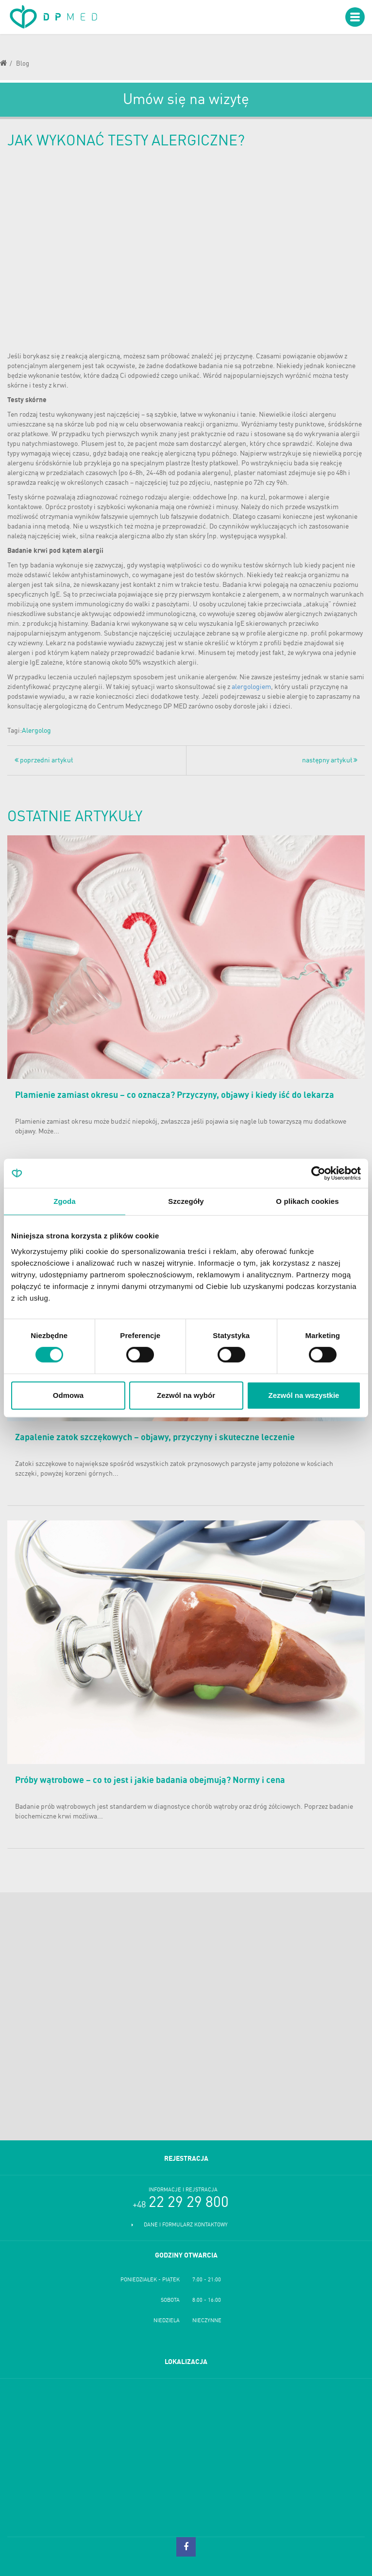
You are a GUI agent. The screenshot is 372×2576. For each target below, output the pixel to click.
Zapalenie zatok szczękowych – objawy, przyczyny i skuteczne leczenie (155, 1437)
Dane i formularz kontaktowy (186, 2225)
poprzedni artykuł (44, 760)
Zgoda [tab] (64, 1201)
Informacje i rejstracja (183, 2190)
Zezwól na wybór (186, 1395)
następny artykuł (329, 760)
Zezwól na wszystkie (304, 1395)
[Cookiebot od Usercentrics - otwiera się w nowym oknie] (318, 1173)
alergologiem (251, 687)
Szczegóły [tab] (185, 1201)
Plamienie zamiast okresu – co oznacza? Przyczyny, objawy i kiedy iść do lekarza (174, 1095)
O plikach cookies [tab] (307, 1201)
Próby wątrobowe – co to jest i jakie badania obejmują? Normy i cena (150, 1780)
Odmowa (68, 1395)
